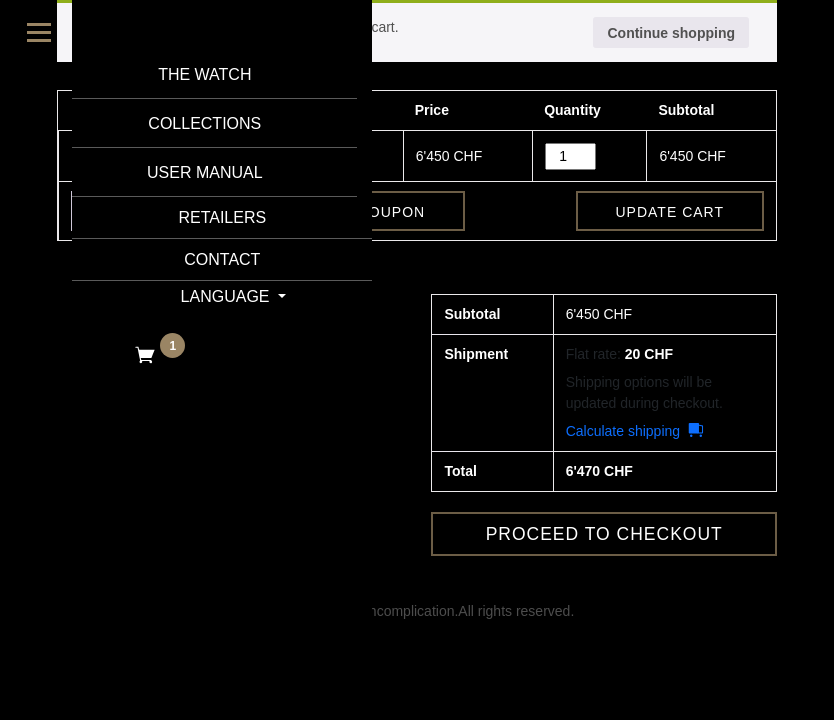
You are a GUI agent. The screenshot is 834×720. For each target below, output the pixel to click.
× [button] (81, 156)
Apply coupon (364, 212)
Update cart (670, 212)
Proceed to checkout (604, 534)
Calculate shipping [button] (623, 431)
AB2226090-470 (275, 155)
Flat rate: (619, 354)
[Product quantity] (570, 156)
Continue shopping (671, 33)
